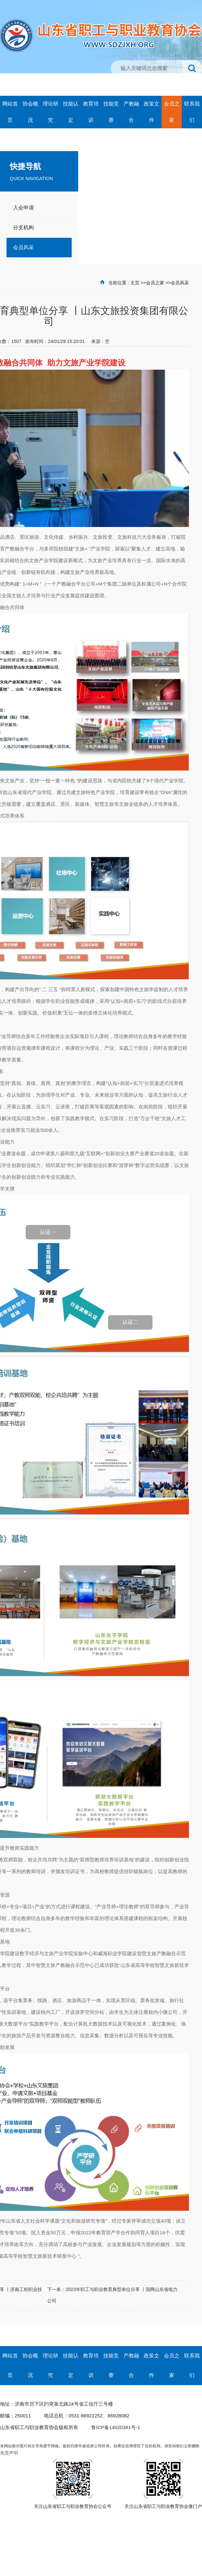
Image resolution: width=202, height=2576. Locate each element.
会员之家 (155, 282)
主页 (134, 282)
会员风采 (180, 282)
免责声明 (9, 2452)
